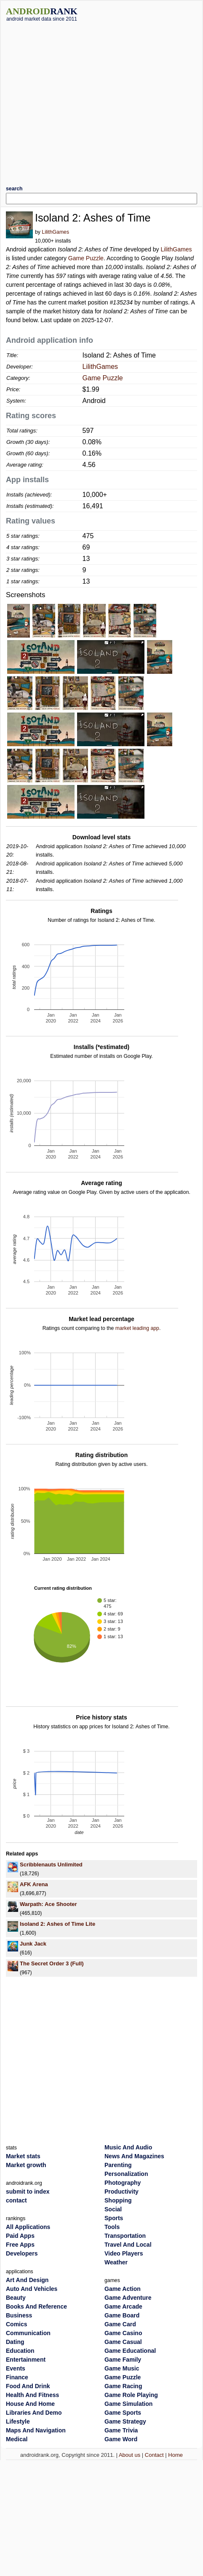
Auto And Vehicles (31, 2288)
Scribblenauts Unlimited (51, 1864)
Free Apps (20, 2244)
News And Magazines (134, 2156)
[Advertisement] (79, 100)
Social (113, 2209)
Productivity (121, 2191)
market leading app (137, 1328)
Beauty (16, 2297)
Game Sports (122, 2412)
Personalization (126, 2173)
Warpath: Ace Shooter (48, 1904)
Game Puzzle (86, 258)
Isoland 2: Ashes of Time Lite (57, 1924)
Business (19, 2315)
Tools (112, 2227)
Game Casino (123, 2333)
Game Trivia (121, 2430)
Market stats (23, 2156)
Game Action (122, 2288)
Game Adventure (128, 2297)
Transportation (125, 2235)
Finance (17, 2377)
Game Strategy (125, 2421)
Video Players (123, 2253)
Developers (21, 2253)
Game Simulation (128, 2403)
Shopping (118, 2200)
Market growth (26, 2165)
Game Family (122, 2359)
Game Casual (123, 2341)
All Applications (28, 2227)
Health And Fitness (32, 2395)
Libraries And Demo (34, 2412)
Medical (16, 2439)
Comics (16, 2324)
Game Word (120, 2439)
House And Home (30, 2403)
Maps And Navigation (36, 2430)
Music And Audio (128, 2147)
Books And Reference (36, 2306)
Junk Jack (33, 1944)
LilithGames (55, 232)
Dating (15, 2341)
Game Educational (130, 2350)
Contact (154, 2455)
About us (129, 2455)
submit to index (27, 2191)
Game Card (120, 2324)
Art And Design (27, 2280)
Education (20, 2350)
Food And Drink (28, 2386)
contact (16, 2200)
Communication (28, 2333)
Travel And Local (128, 2244)
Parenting (118, 2165)
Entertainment (25, 2359)
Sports (113, 2218)
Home (175, 2455)
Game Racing (123, 2386)
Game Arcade (123, 2306)
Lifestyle (18, 2421)
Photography (122, 2182)
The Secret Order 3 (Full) (52, 1963)
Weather (116, 2262)
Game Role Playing (131, 2395)
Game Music (121, 2368)
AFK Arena (34, 1884)
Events (15, 2368)
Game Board (121, 2315)
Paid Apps (20, 2235)
